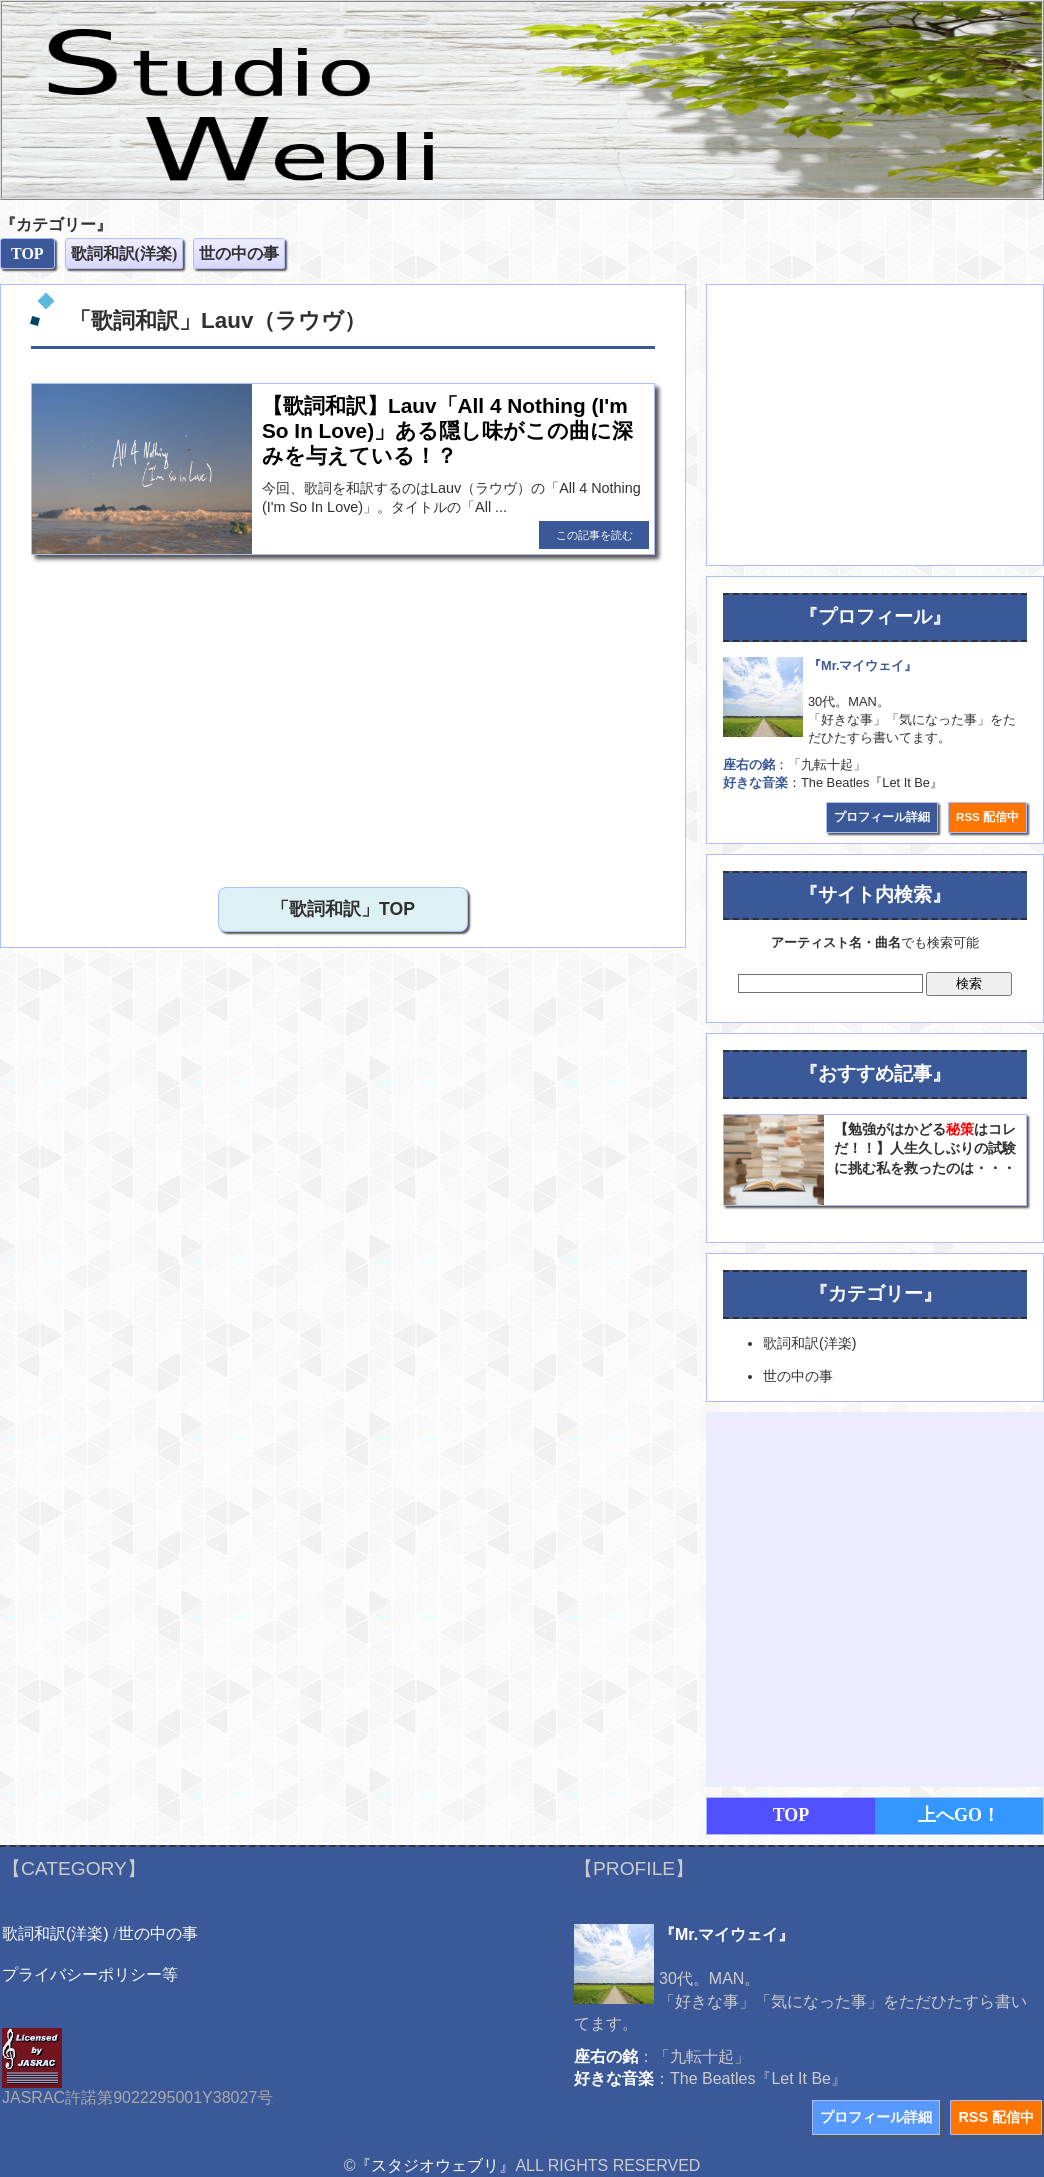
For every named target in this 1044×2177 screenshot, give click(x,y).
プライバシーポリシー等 (90, 1974)
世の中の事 (158, 1933)
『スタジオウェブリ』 (435, 2165)
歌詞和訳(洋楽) (55, 1933)
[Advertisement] (187, 716)
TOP (791, 1815)
